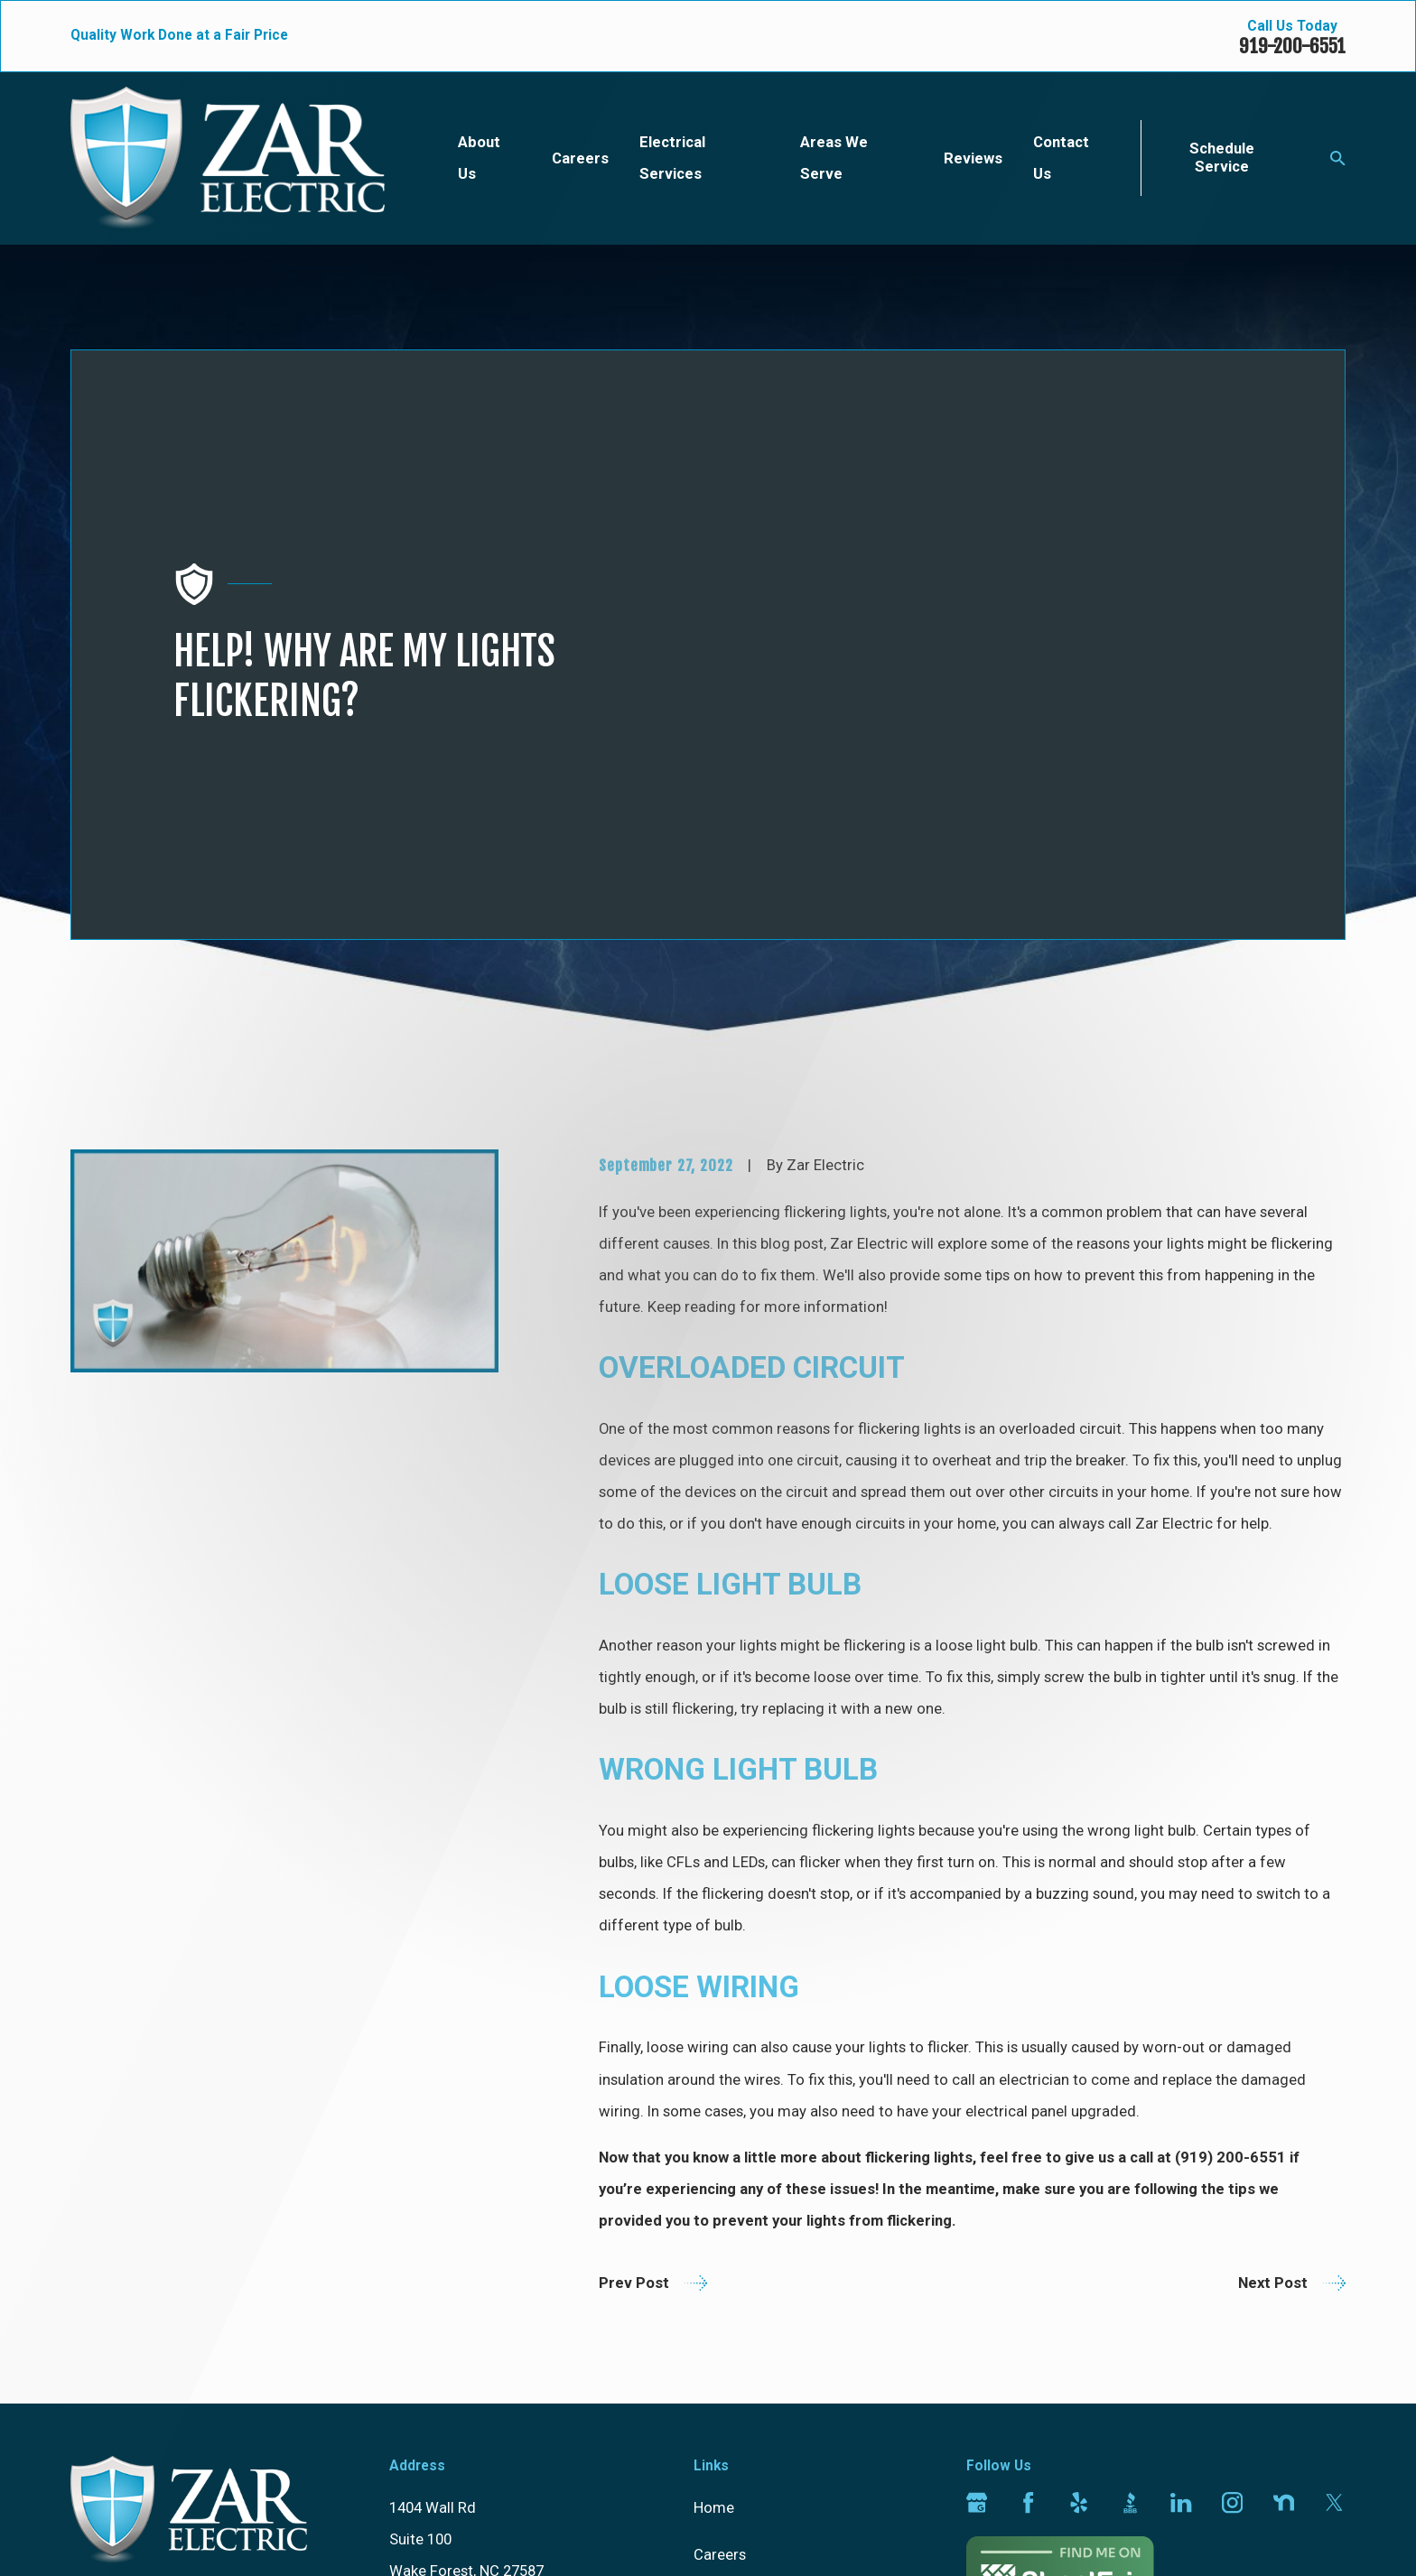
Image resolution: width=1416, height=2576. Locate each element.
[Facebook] (1028, 2181)
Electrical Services (755, 2280)
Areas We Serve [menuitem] (834, 158)
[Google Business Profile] (976, 2181)
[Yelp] (1078, 2181)
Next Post (1292, 1962)
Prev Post (653, 1962)
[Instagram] (1232, 2181)
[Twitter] (1334, 2181)
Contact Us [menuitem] (1061, 158)
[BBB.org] (1130, 2181)
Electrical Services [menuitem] (672, 158)
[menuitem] (95, 2535)
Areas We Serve (746, 2327)
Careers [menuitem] (580, 158)
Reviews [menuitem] (973, 158)
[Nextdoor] (1283, 2181)
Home (714, 2187)
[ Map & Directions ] (453, 2282)
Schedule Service (1221, 157)
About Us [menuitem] (479, 158)
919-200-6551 (1292, 46)
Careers (720, 2233)
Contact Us (731, 2374)
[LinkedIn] (1180, 2181)
